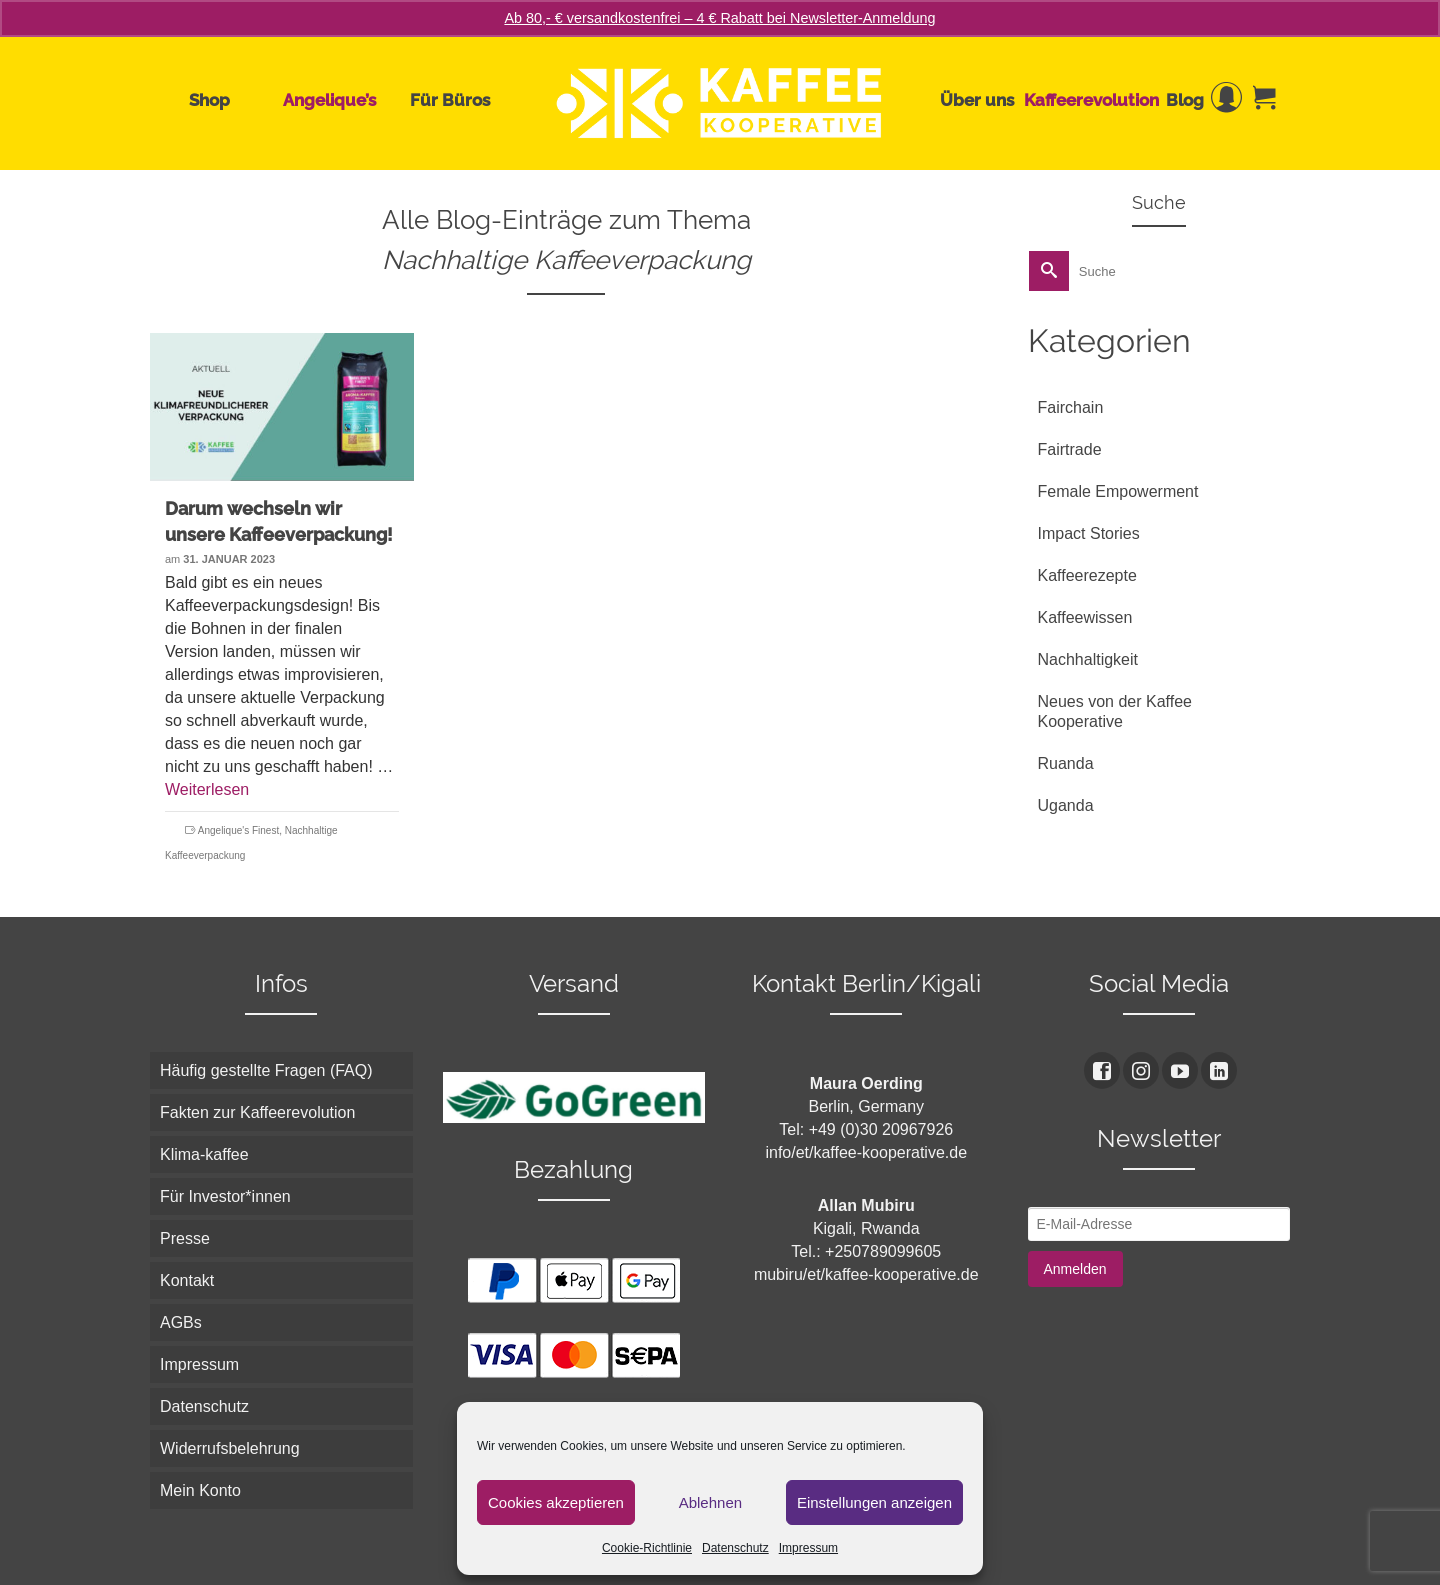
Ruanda (1066, 763)
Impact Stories (1089, 533)
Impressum (808, 1548)
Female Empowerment (1118, 491)
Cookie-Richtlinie (647, 1548)
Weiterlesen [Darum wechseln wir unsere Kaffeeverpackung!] (207, 789)
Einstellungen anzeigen (874, 1502)
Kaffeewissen (1085, 617)
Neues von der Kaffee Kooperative (1115, 711)
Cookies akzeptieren (556, 1502)
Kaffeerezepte (1087, 575)
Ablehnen (710, 1502)
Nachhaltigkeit (1088, 659)
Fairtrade (1070, 449)
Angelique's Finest (238, 830)
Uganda (1066, 805)
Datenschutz (735, 1548)
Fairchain (1071, 407)
